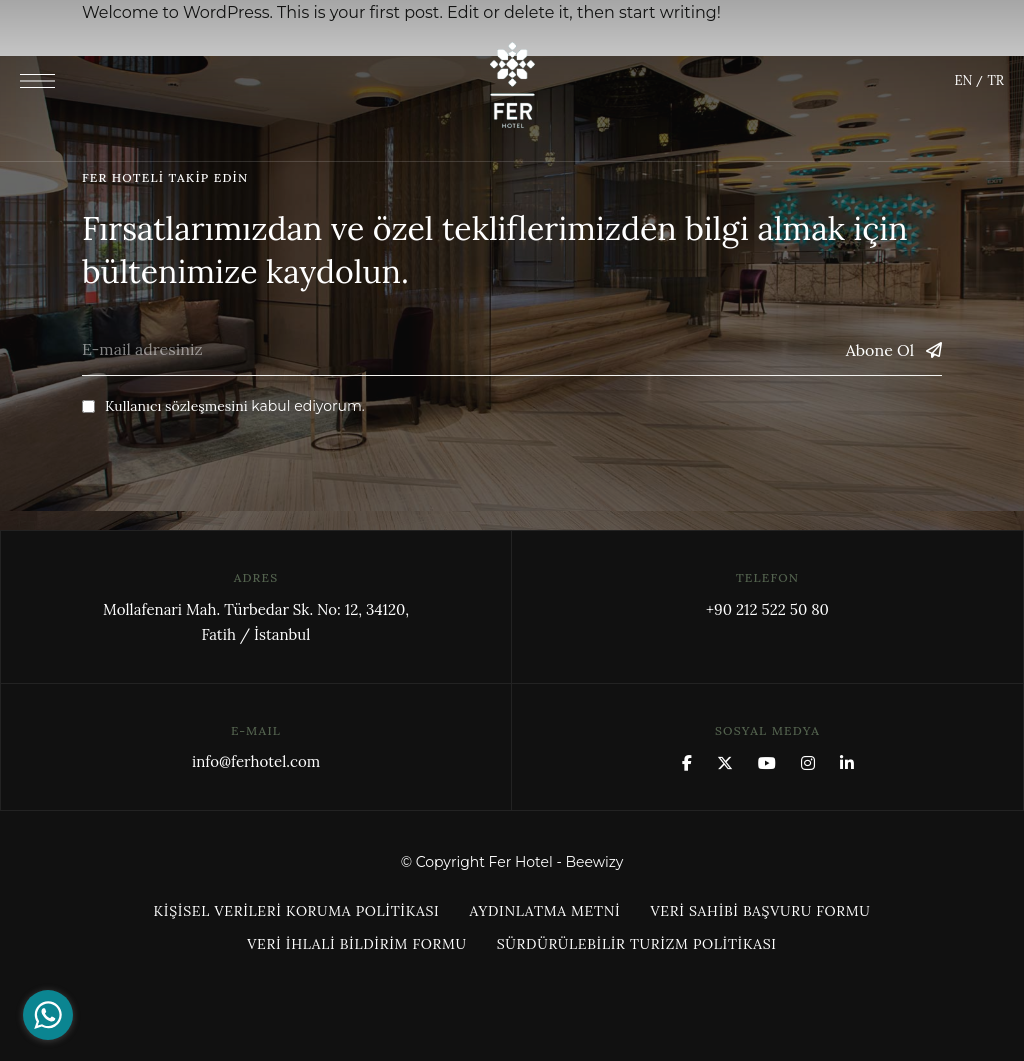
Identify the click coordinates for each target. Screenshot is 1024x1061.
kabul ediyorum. (223, 406)
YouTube (767, 763)
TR (995, 80)
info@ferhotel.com (256, 761)
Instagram (808, 763)
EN (963, 80)
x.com (725, 763)
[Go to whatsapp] (48, 1015)
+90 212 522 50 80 (767, 609)
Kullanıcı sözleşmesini (176, 406)
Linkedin (847, 763)
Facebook (687, 763)
